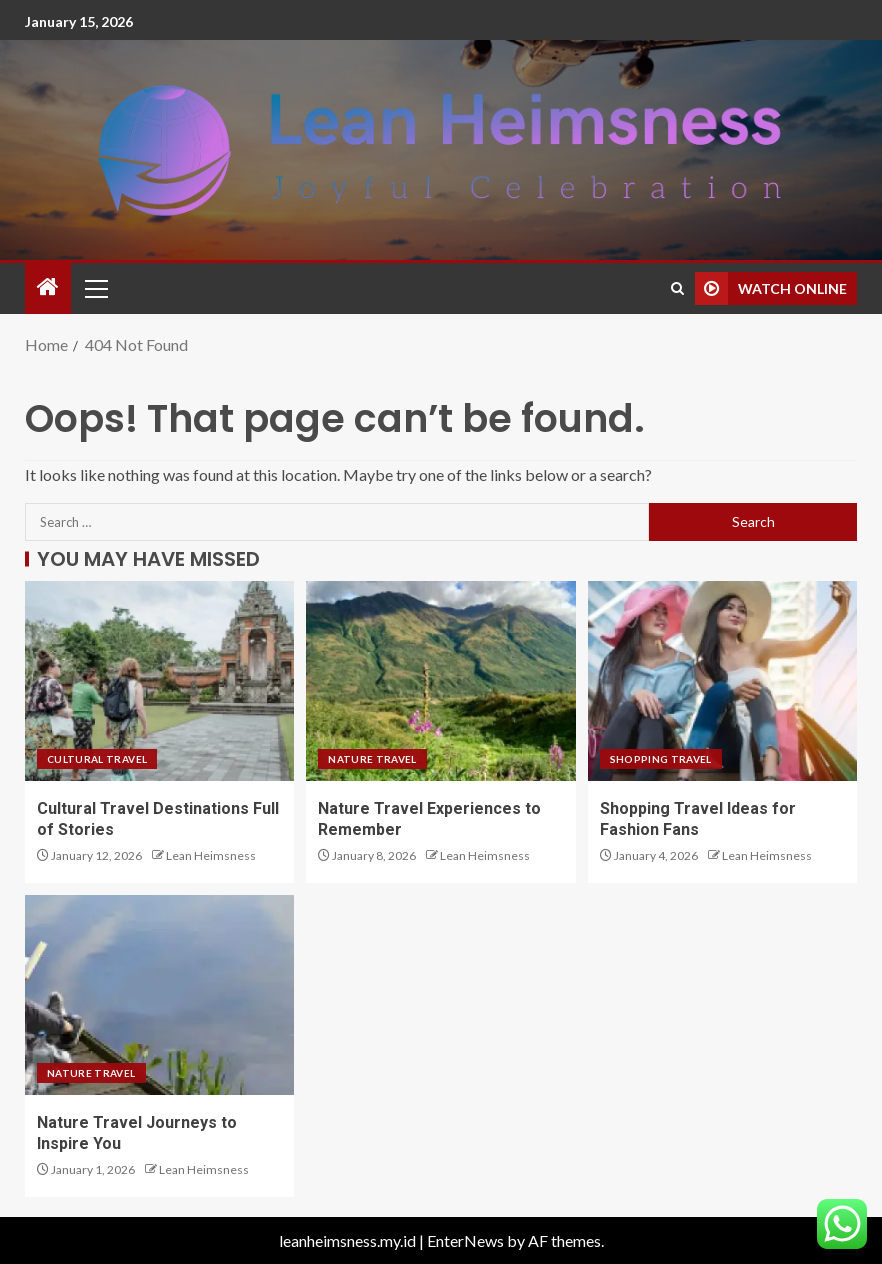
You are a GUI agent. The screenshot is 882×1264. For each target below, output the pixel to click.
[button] (95, 288)
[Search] (677, 288)
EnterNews (465, 1240)
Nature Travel (372, 759)
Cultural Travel (97, 759)
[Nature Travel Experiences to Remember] (440, 681)
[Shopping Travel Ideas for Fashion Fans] (722, 681)
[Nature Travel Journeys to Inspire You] (159, 995)
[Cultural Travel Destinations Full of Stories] (159, 681)
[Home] (48, 287)
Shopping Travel (661, 759)
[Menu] (95, 288)
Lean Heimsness (211, 855)
